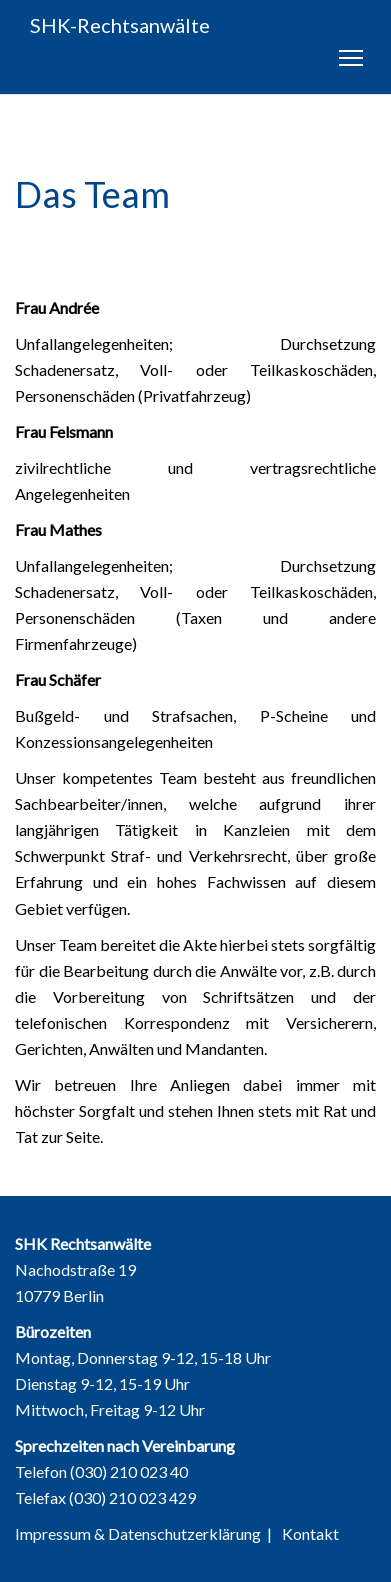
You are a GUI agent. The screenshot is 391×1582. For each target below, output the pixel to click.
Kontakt (310, 1533)
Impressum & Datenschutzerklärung (138, 1533)
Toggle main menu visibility (352, 62)
